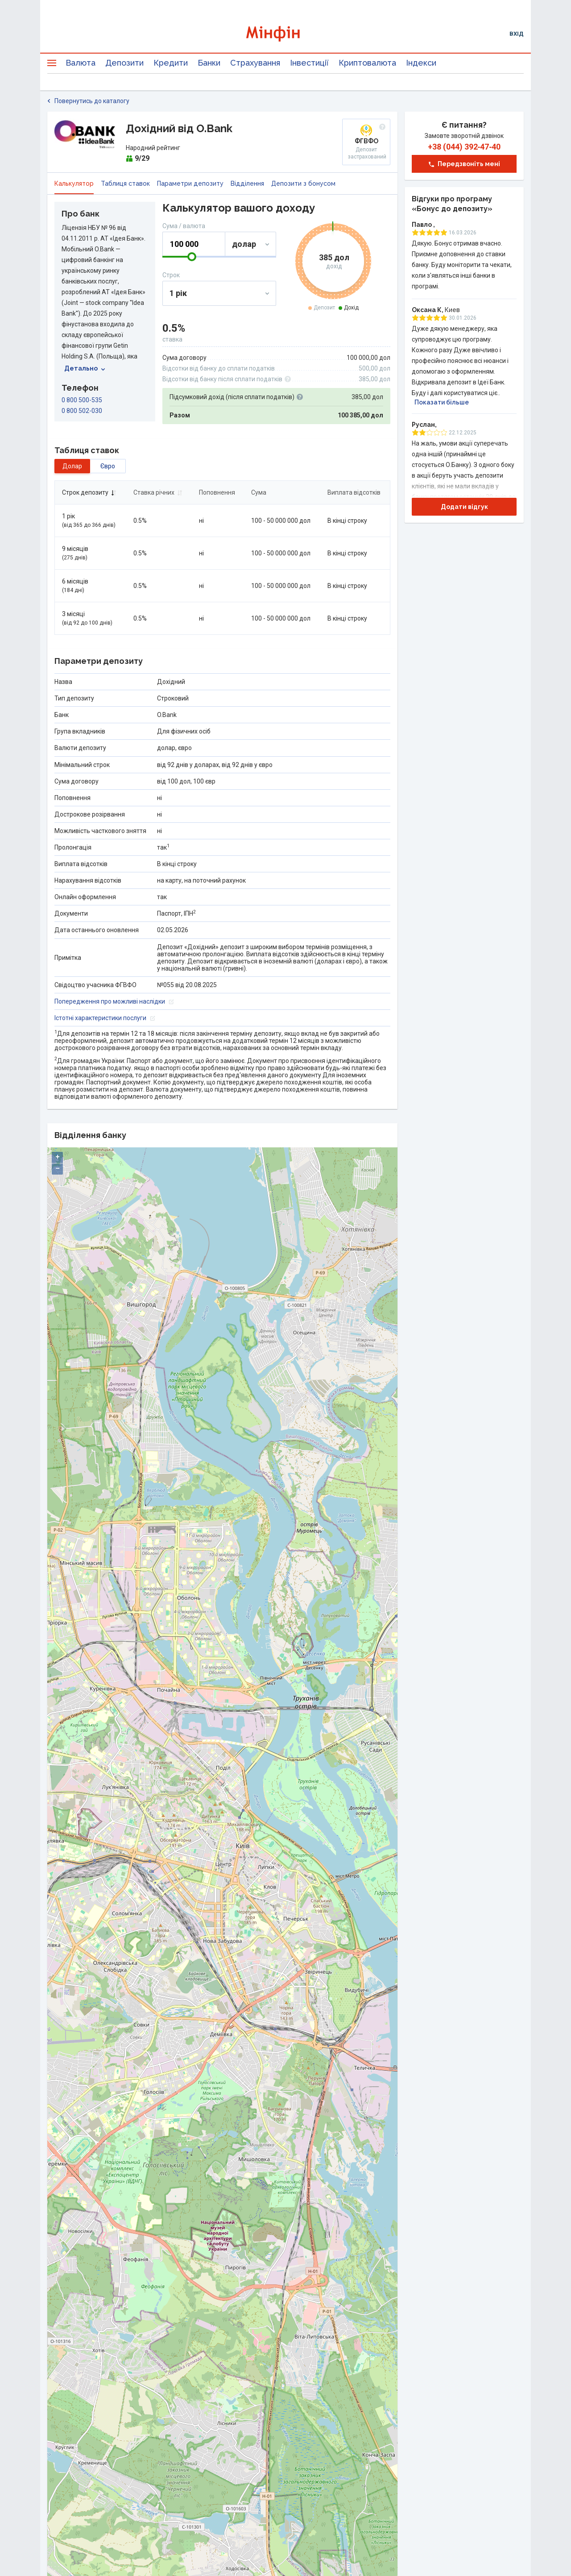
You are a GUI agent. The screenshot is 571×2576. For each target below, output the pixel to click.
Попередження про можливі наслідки (114, 1001)
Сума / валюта (183, 225)
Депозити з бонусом (303, 183)
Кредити (170, 62)
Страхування (255, 62)
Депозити (124, 62)
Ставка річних (157, 492)
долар (72, 466)
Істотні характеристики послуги (104, 1017)
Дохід (351, 307)
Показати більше (441, 402)
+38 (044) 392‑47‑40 (464, 146)
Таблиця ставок (125, 183)
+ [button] (57, 1157)
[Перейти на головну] (285, 34)
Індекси (421, 62)
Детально (84, 368)
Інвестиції (309, 62)
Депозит (324, 307)
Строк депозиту (89, 492)
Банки (209, 62)
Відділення (247, 183)
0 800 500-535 (82, 400)
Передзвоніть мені (464, 163)
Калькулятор (74, 183)
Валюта (80, 62)
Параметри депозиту (190, 183)
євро (107, 466)
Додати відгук (464, 506)
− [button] (57, 1169)
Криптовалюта (367, 62)
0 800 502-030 (82, 410)
